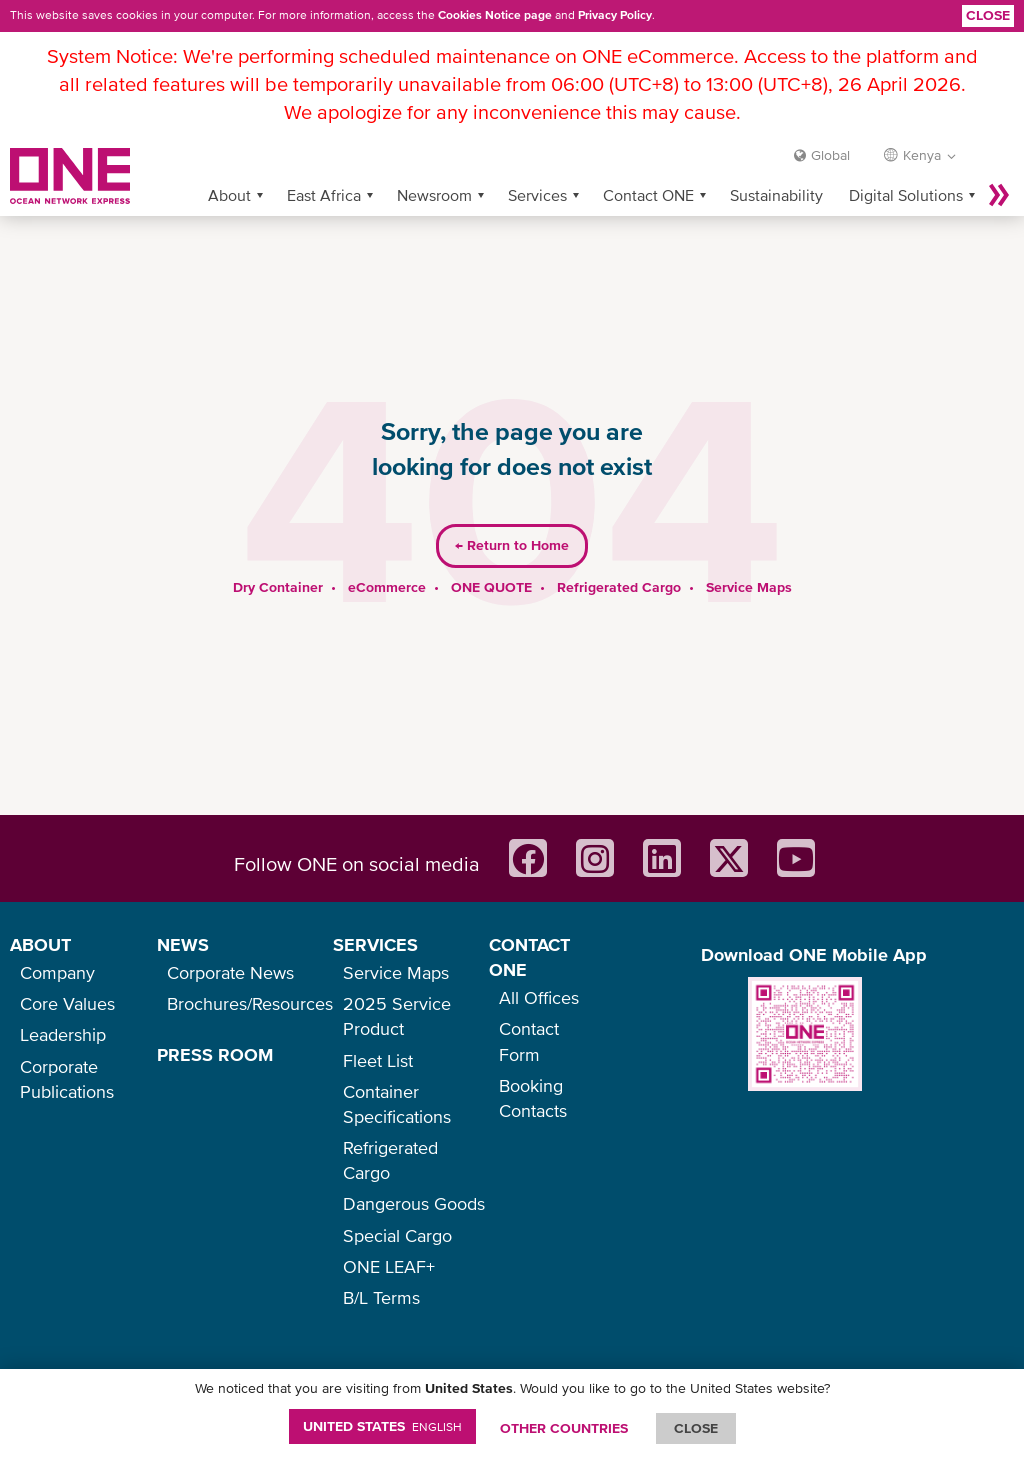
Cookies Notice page (495, 15)
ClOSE (696, 1428)
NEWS (183, 944)
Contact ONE (648, 163)
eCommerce (387, 555)
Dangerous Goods (414, 1203)
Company (57, 972)
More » (999, 163)
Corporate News (230, 972)
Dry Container (278, 555)
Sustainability (776, 163)
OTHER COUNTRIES (564, 1428)
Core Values (67, 1003)
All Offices (539, 997)
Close (988, 15)
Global (830, 123)
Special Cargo (397, 1235)
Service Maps (749, 555)
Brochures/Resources (250, 1003)
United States (382, 1426)
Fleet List (378, 1060)
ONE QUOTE (491, 555)
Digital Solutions (906, 163)
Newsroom (434, 163)
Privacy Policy (615, 15)
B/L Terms (381, 1297)
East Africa (324, 163)
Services (537, 163)
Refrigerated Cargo (619, 555)
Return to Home (512, 514)
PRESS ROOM (215, 1054)
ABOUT (40, 944)
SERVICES (375, 944)
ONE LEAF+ (389, 1266)
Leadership (63, 1034)
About (229, 163)
